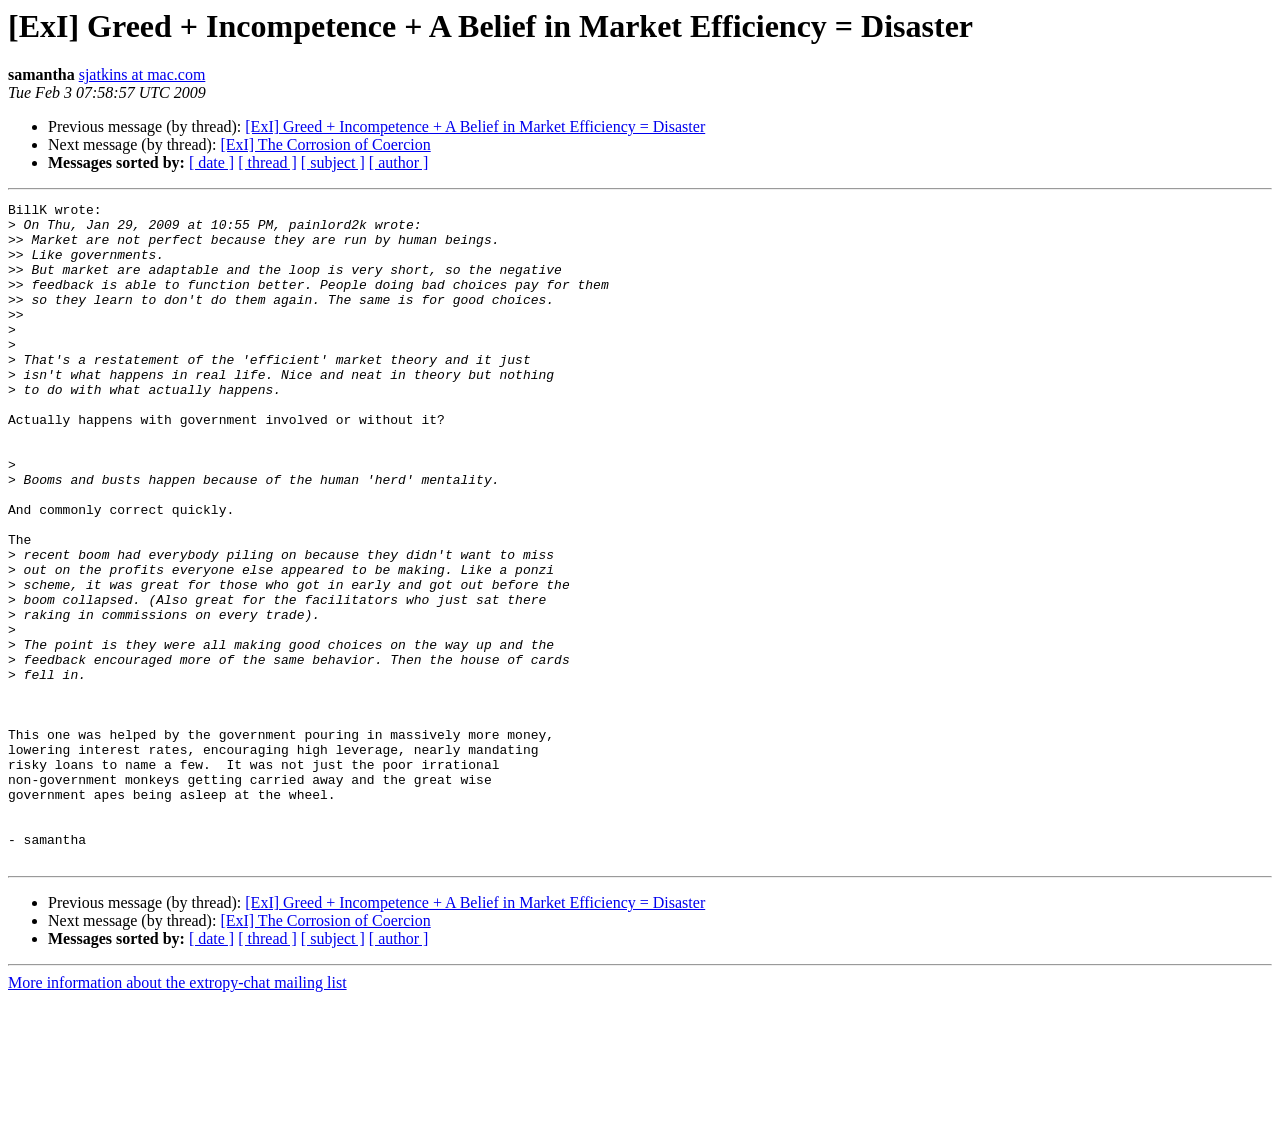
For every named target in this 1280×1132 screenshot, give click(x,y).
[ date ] (211, 162)
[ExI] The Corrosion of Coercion (325, 144)
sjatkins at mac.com (142, 74)
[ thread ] (267, 162)
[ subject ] (333, 162)
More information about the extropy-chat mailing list (177, 1114)
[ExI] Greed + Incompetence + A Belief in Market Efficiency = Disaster (475, 126)
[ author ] (399, 162)
